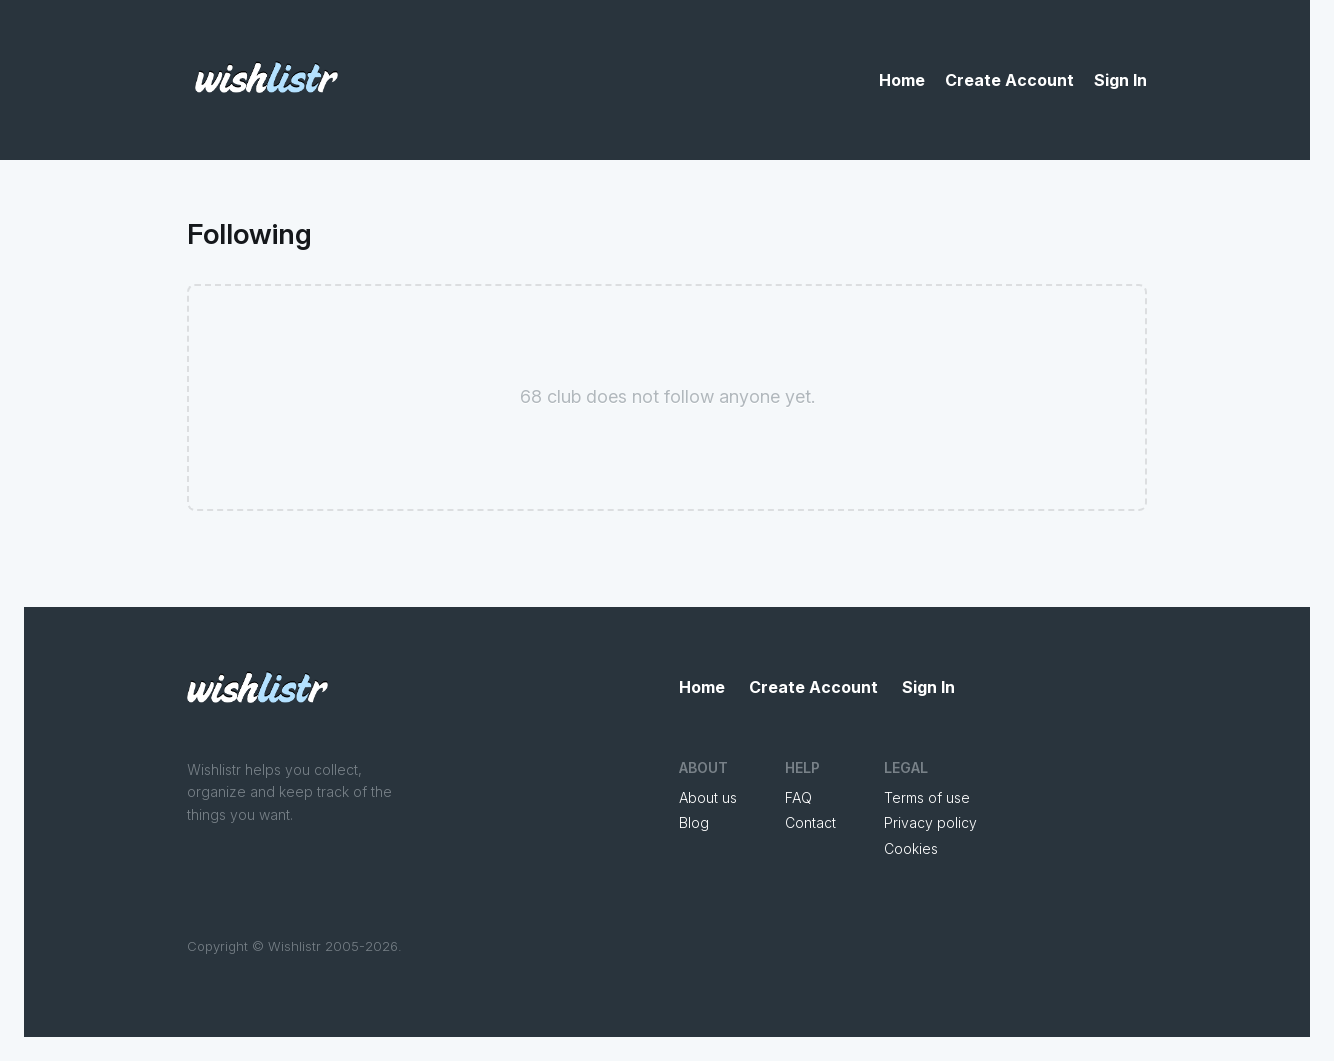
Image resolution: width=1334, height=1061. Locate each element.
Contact (810, 822)
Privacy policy (930, 822)
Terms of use (927, 797)
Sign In (1120, 80)
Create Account (1009, 80)
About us (708, 797)
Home (902, 80)
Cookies (911, 848)
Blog (694, 822)
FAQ (798, 797)
